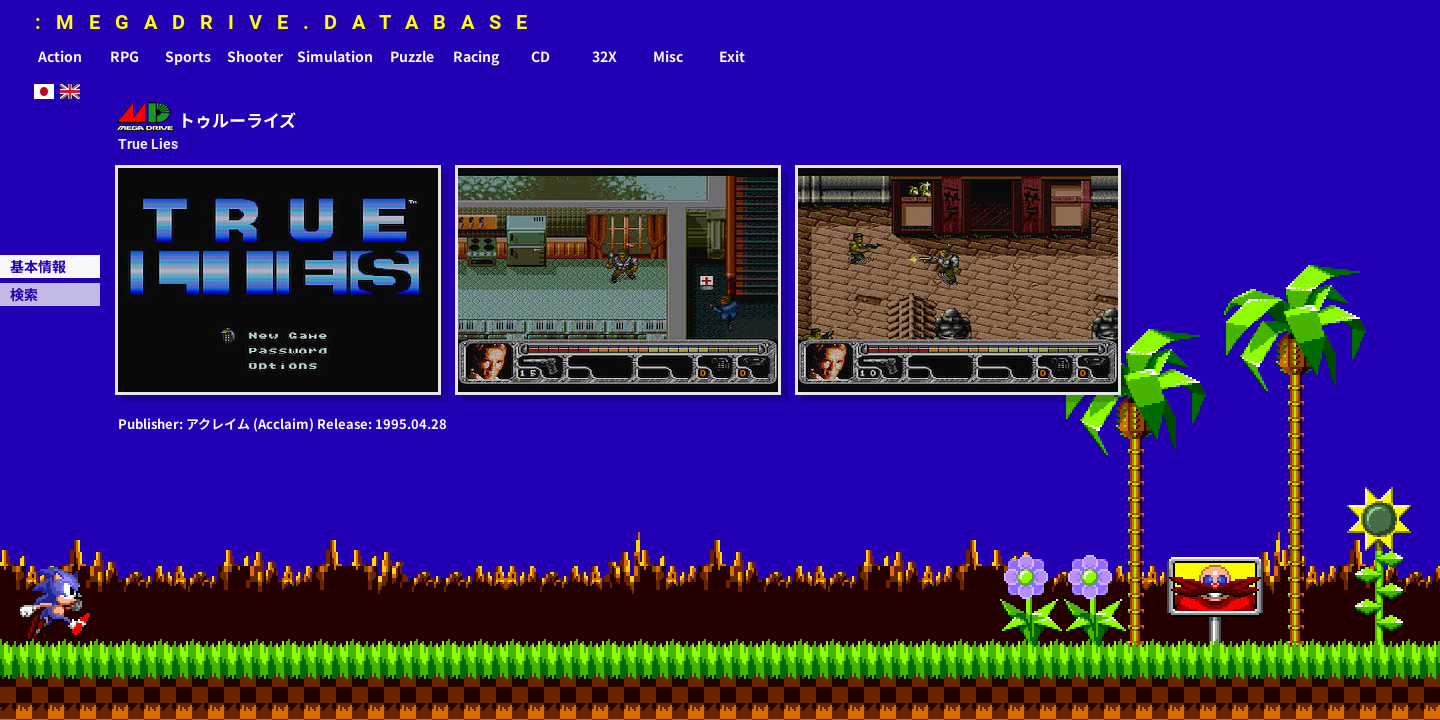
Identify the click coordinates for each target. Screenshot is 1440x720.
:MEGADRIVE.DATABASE (288, 22)
